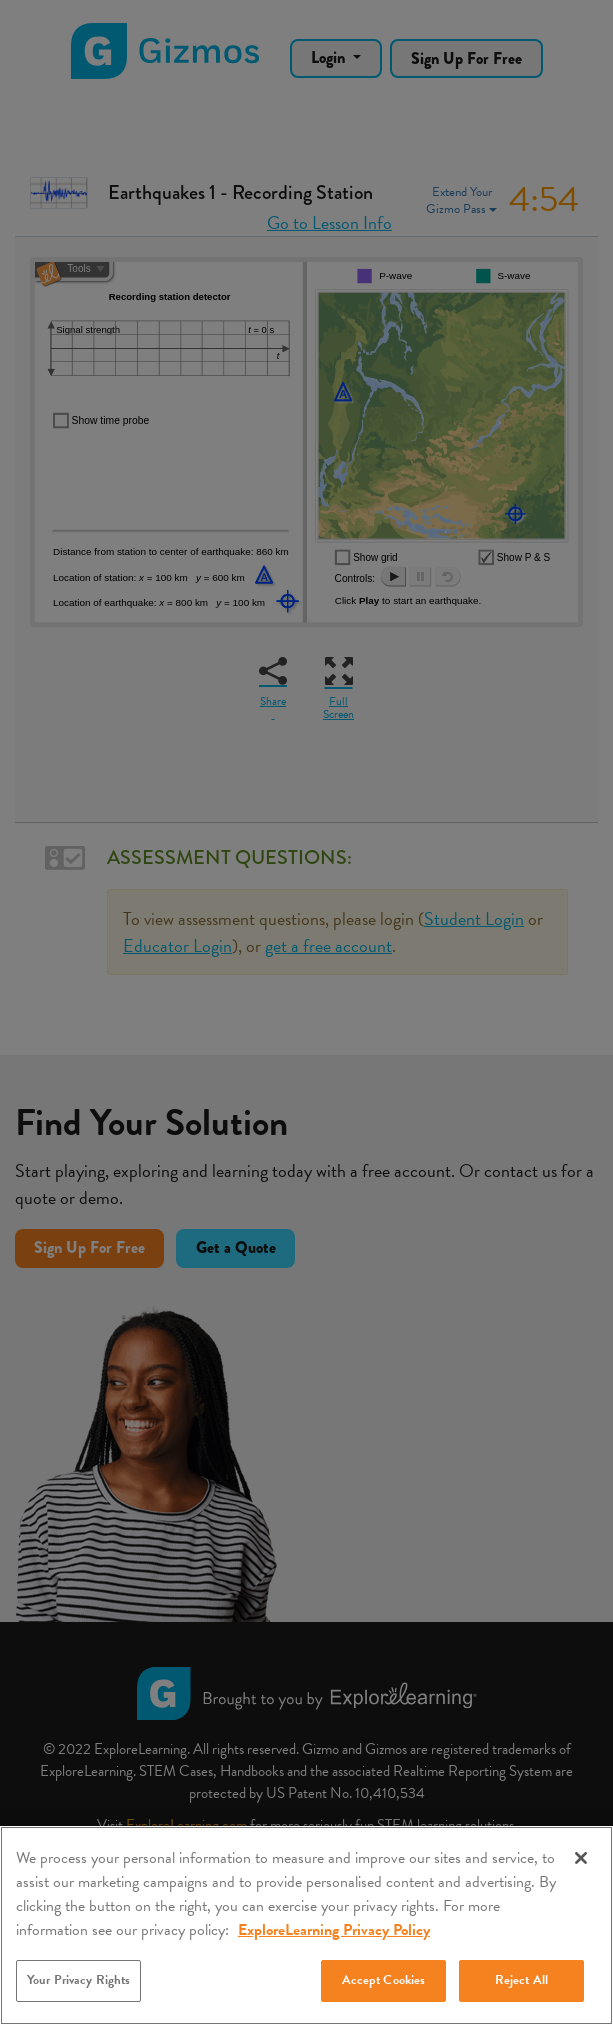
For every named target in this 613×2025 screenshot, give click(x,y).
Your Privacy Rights (78, 1980)
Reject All (521, 1980)
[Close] (581, 1858)
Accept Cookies (384, 1980)
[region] (306, 1925)
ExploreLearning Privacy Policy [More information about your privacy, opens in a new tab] (334, 1930)
